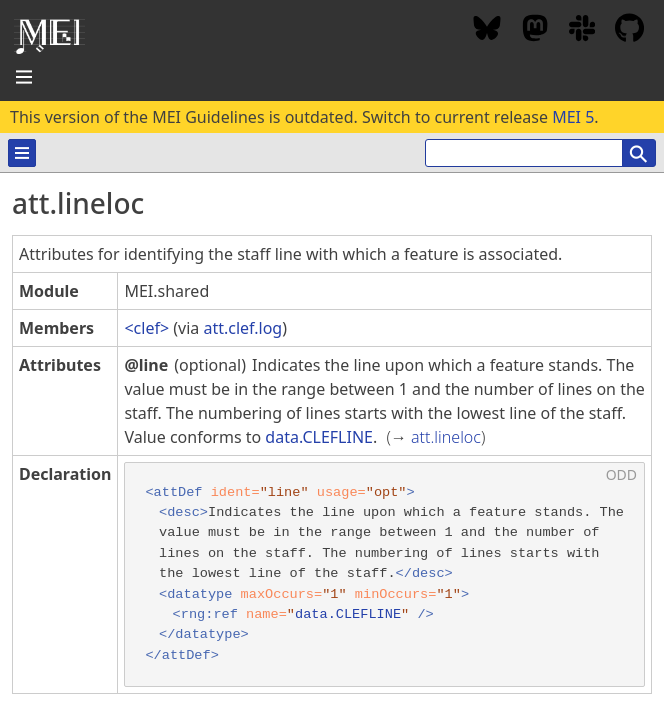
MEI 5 (573, 117)
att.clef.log (242, 328)
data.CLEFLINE (319, 437)
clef (147, 328)
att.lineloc (446, 437)
